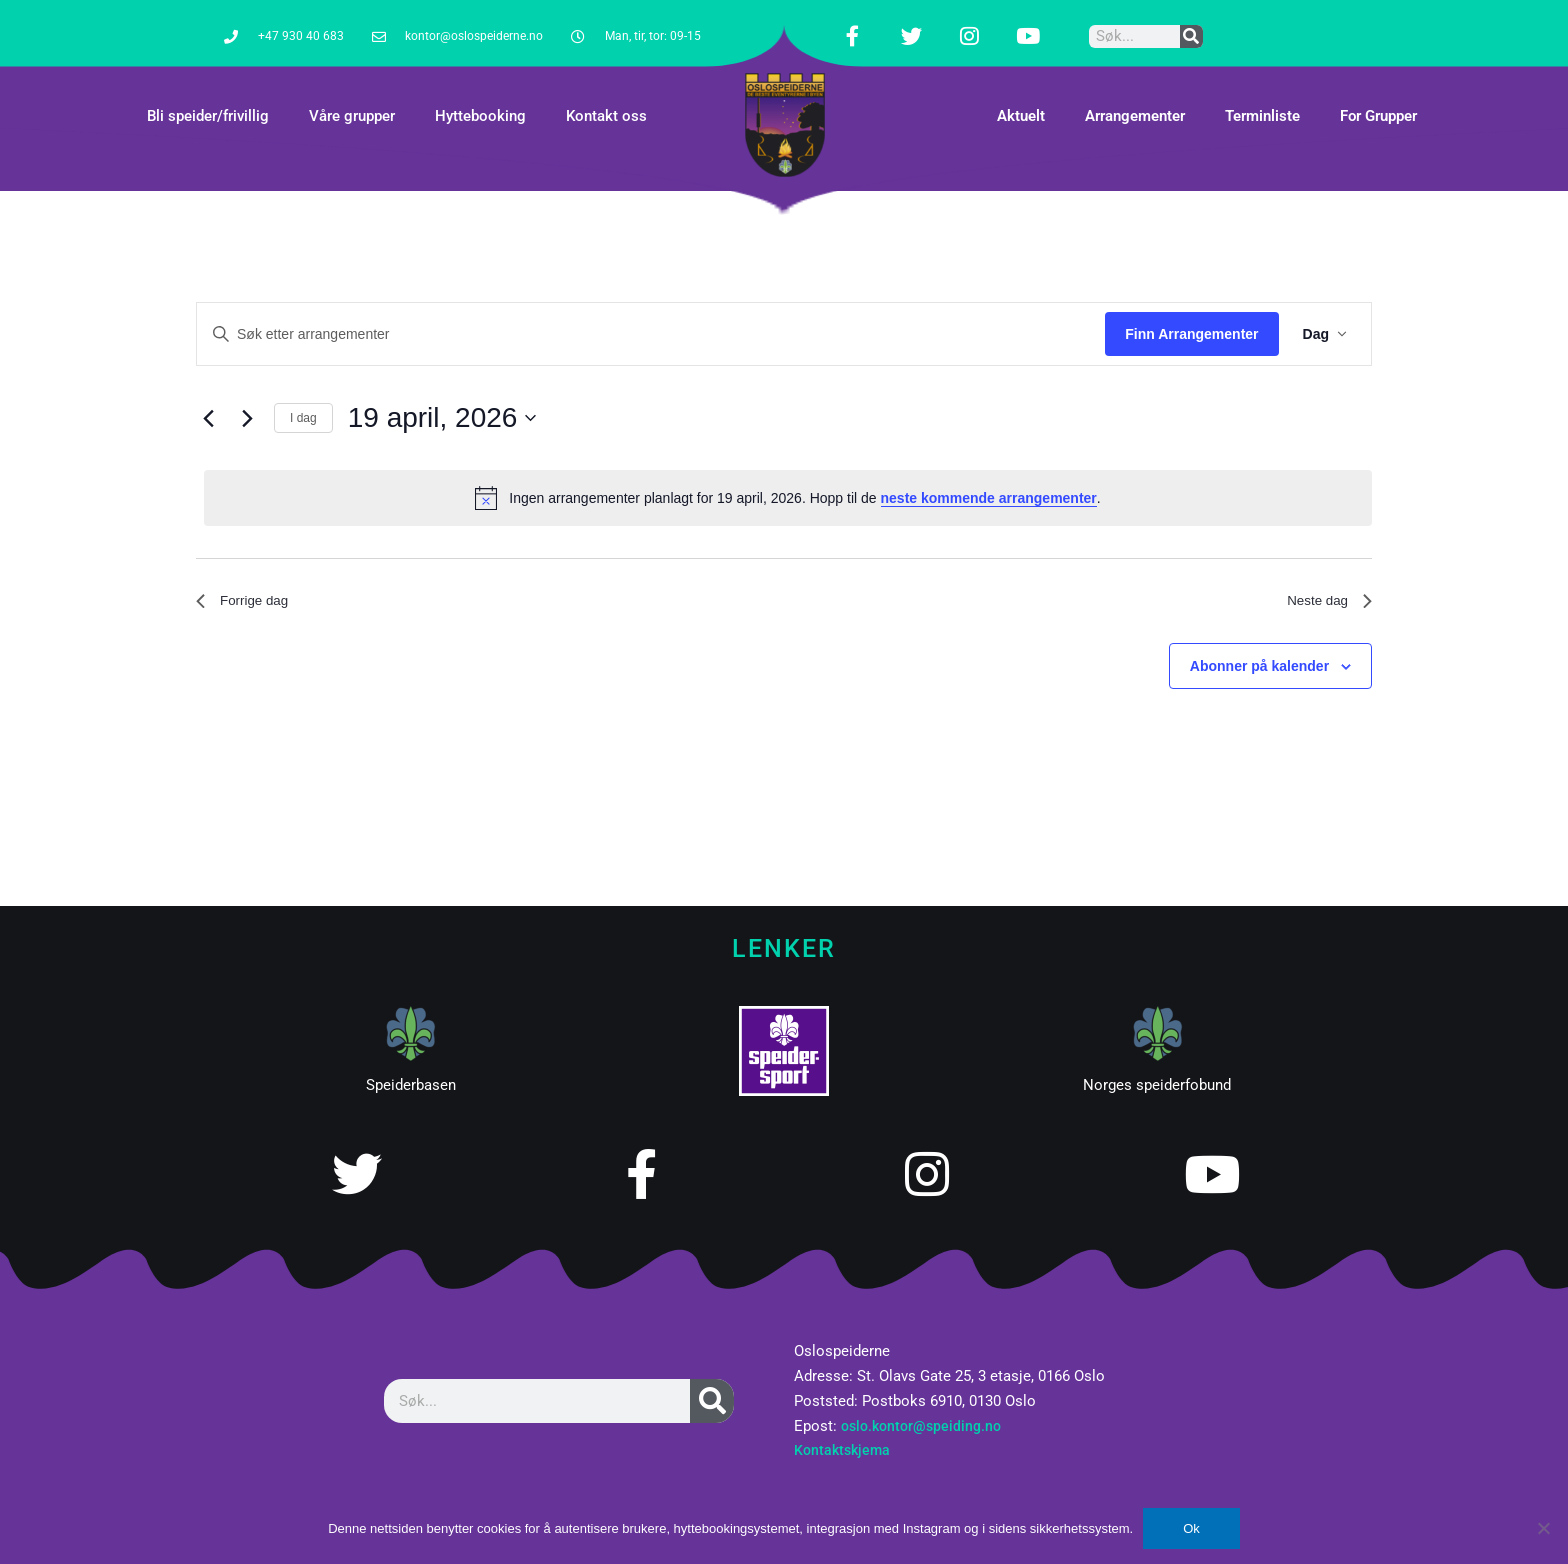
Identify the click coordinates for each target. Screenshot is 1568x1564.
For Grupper (1378, 91)
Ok (1191, 1528)
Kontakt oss (606, 91)
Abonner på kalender (1259, 647)
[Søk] (1191, 23)
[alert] (788, 473)
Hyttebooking (480, 91)
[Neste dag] (247, 393)
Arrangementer (1135, 91)
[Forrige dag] (208, 393)
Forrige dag (249, 578)
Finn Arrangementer (1191, 308)
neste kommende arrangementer (989, 472)
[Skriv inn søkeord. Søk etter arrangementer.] (651, 308)
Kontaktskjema (844, 1425)
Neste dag (1323, 578)
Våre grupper (352, 91)
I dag (303, 392)
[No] (1543, 1528)
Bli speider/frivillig (208, 91)
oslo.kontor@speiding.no (925, 1400)
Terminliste (1262, 91)
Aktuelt (1021, 91)
